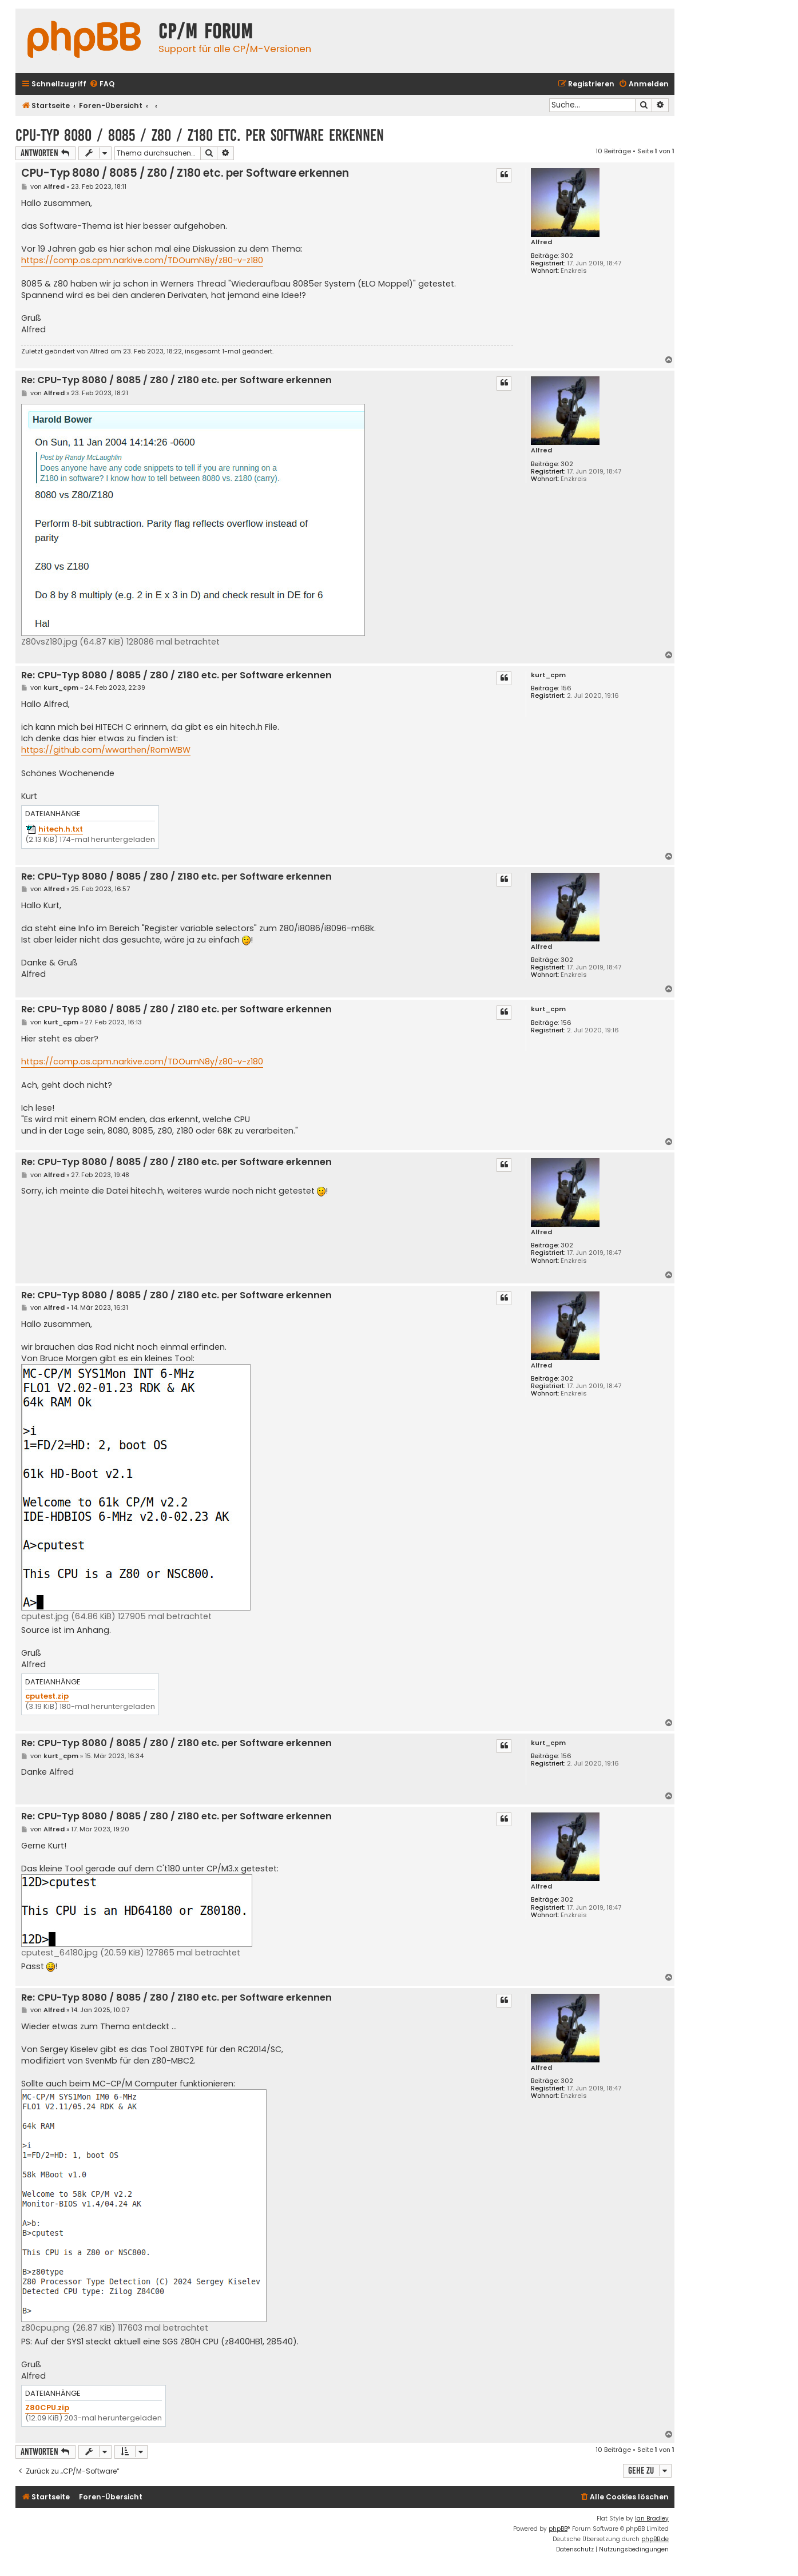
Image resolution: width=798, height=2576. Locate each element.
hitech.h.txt (60, 829)
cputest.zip (47, 1697)
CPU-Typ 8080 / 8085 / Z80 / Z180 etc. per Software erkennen (199, 135)
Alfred (541, 242)
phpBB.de (655, 2539)
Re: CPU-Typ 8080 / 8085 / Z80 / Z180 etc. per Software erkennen (176, 381)
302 (567, 256)
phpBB (558, 2529)
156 (566, 688)
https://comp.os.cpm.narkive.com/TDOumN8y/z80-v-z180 (142, 260)
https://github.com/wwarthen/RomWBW (105, 750)
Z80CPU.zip (47, 2408)
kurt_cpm (548, 675)
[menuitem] (101, 84)
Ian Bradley (652, 2518)
